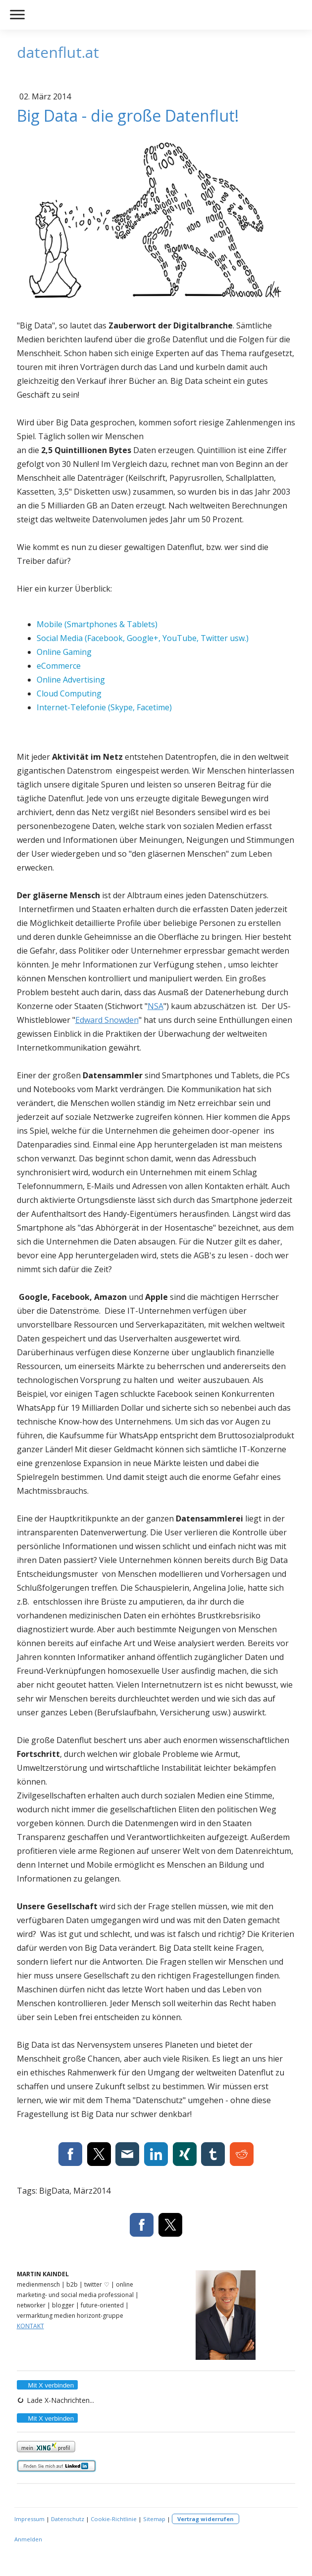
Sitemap (154, 2519)
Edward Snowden (107, 1019)
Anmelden (28, 2539)
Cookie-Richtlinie (114, 2519)
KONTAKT (30, 2326)
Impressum (29, 2519)
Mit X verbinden (47, 2385)
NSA (155, 1006)
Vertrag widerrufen (205, 2519)
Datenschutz (67, 2519)
